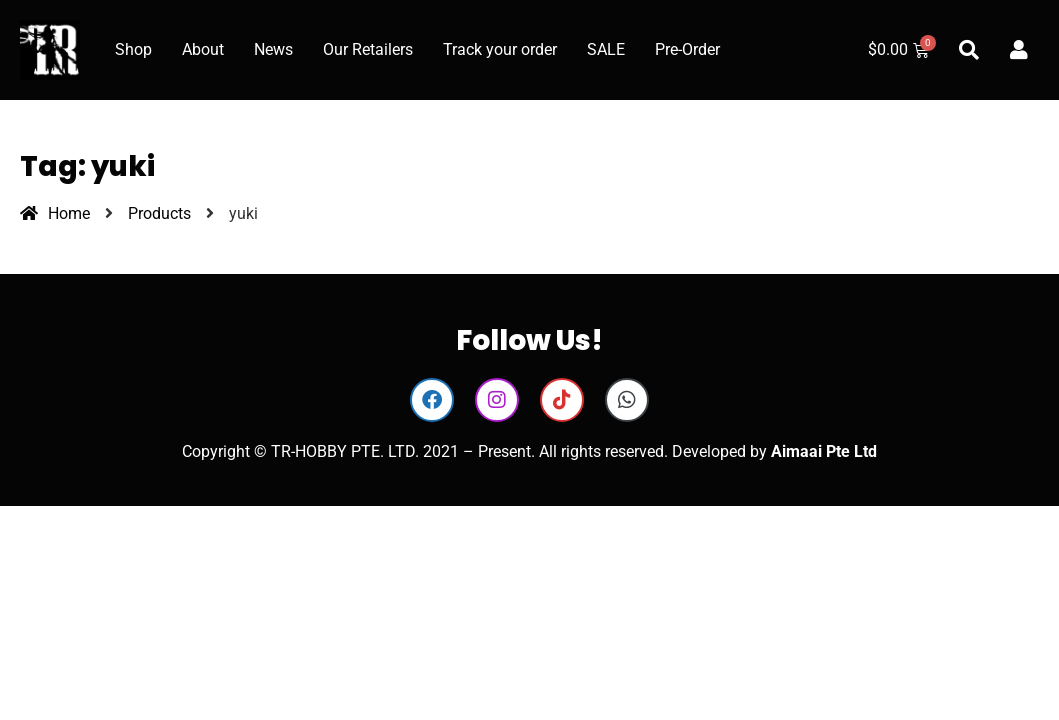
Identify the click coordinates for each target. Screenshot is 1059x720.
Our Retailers (368, 49)
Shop (133, 49)
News (273, 49)
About (203, 49)
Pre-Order (687, 49)
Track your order (500, 49)
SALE (606, 49)
